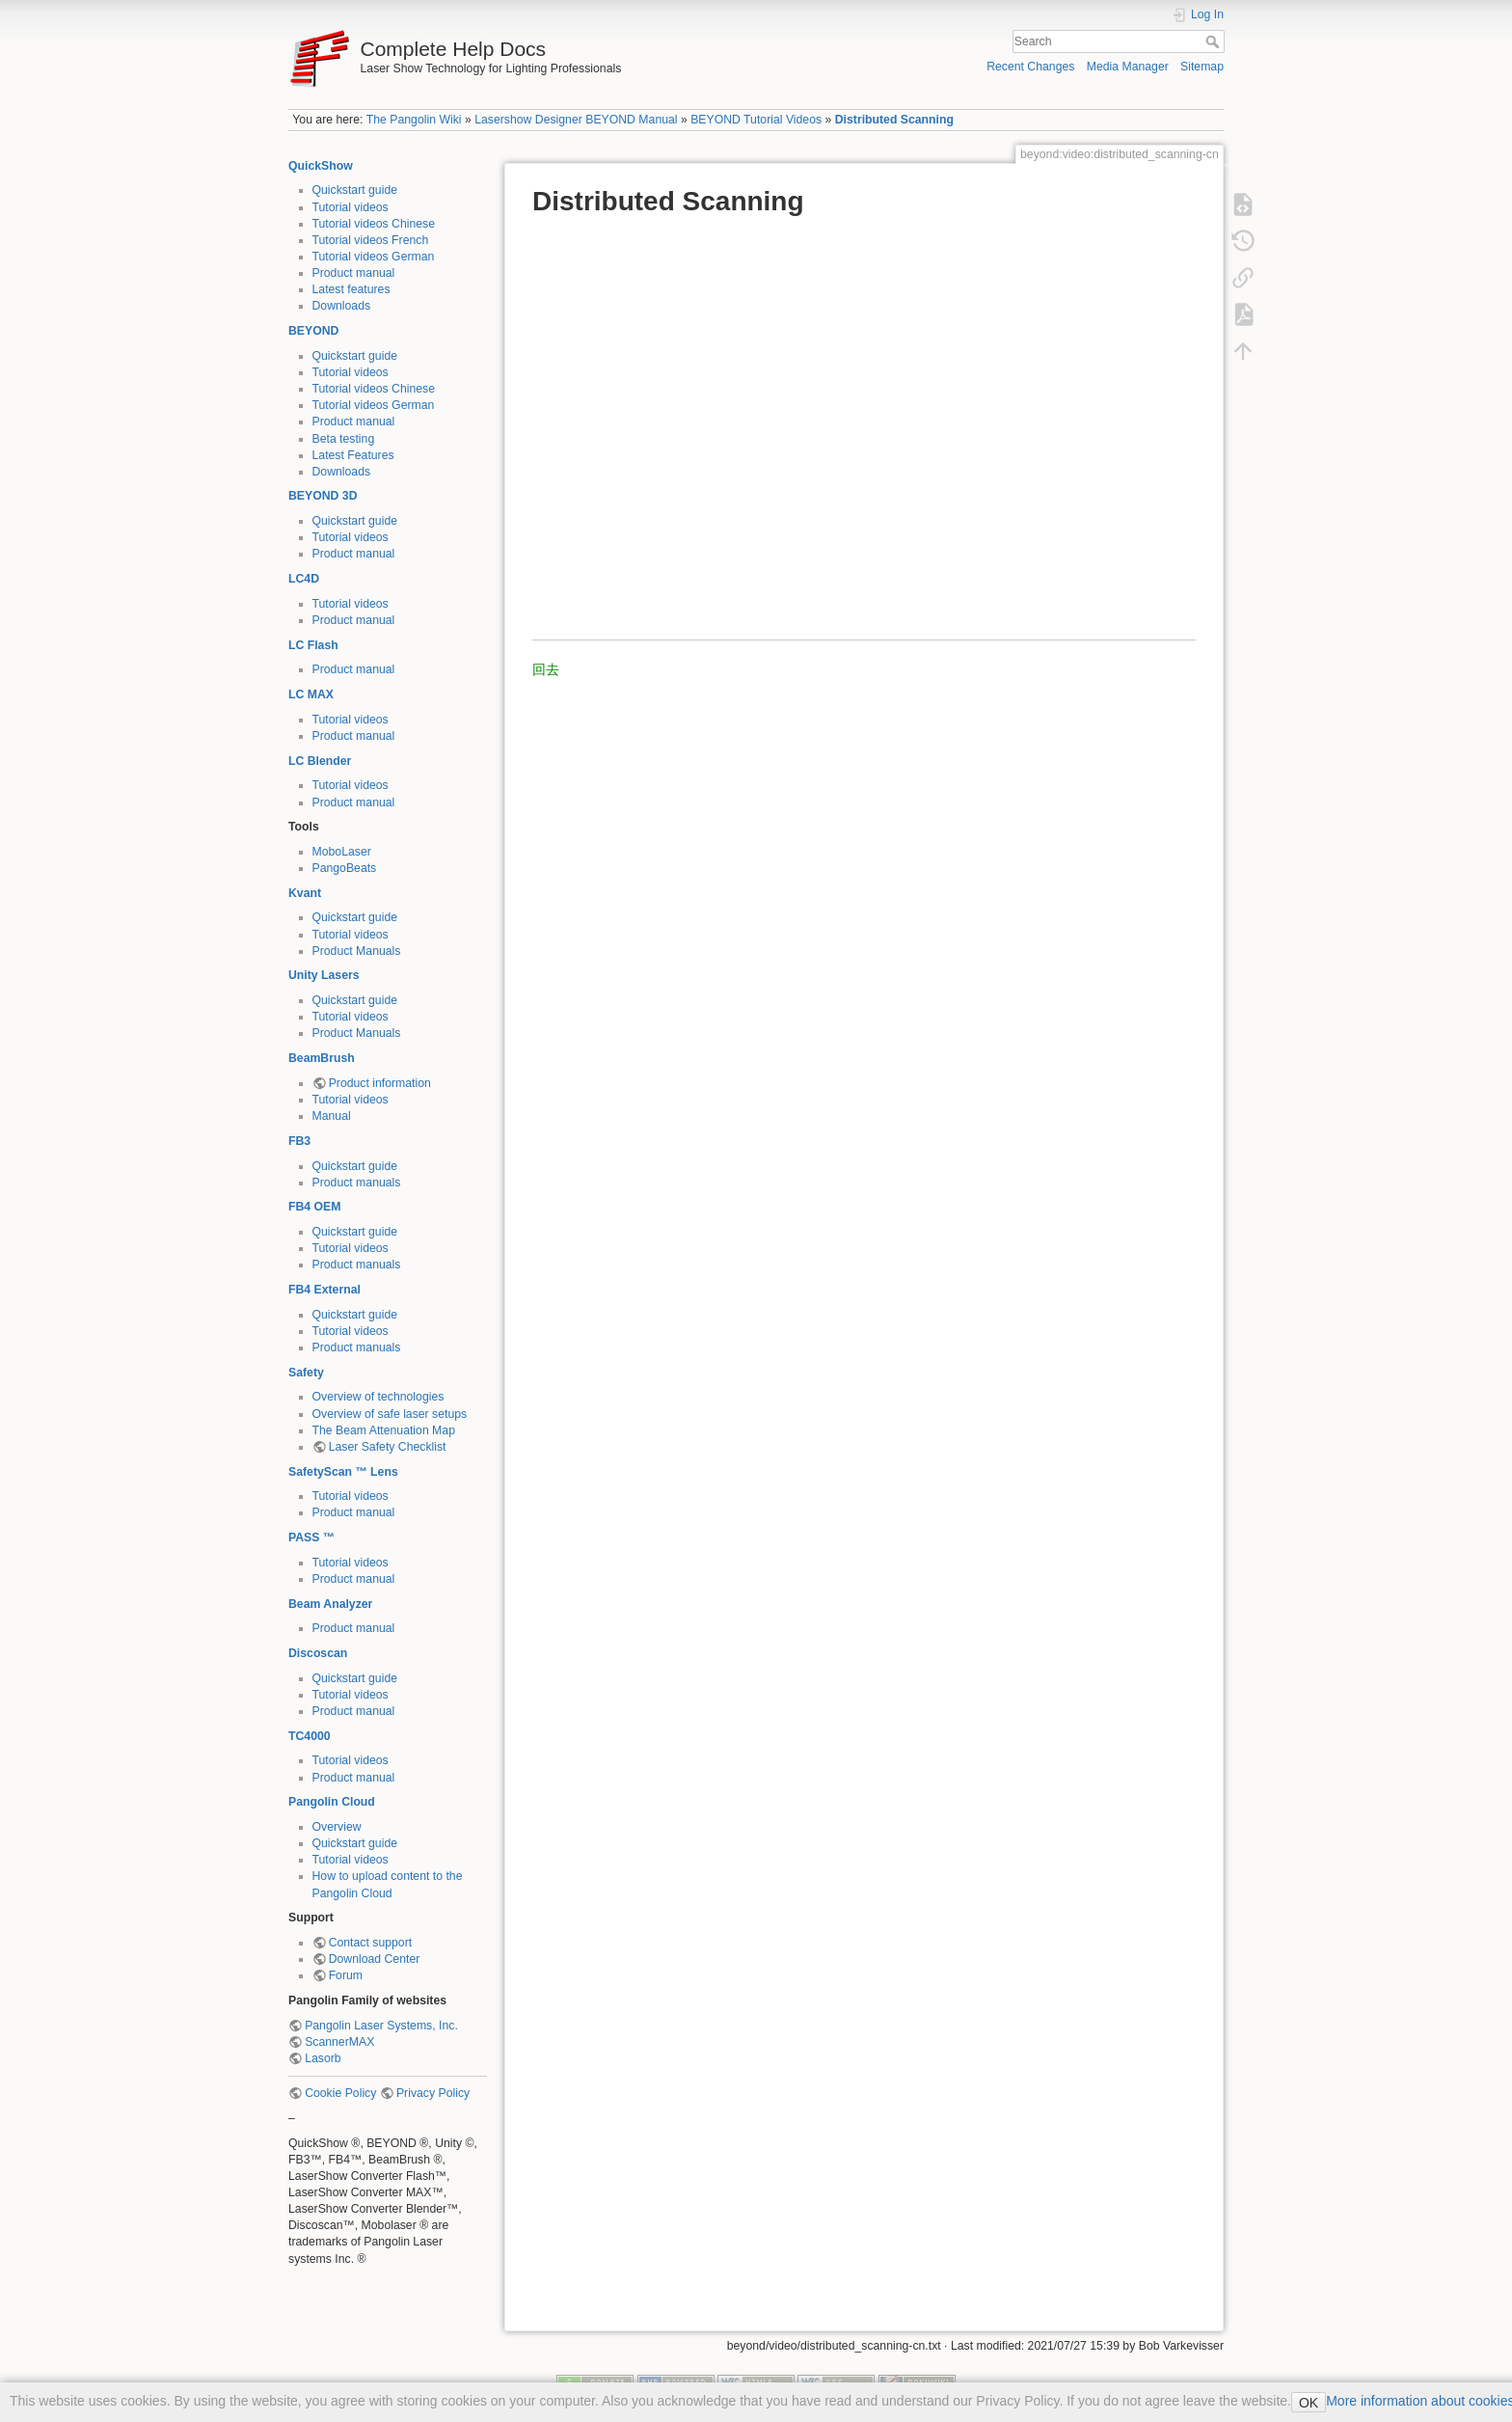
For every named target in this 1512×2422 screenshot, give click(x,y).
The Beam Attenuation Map (383, 1430)
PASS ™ (311, 1537)
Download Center (374, 1959)
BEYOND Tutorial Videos (756, 119)
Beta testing (343, 439)
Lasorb (322, 2058)
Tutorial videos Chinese (374, 224)
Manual (331, 1116)
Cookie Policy (340, 2093)
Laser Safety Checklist (387, 1447)
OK (1308, 2402)
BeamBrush (321, 1058)
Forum (346, 1975)
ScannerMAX (339, 2042)
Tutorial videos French (370, 240)
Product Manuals (356, 951)
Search (1214, 41)
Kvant (304, 893)
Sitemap (1202, 66)
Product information (380, 1083)
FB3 (299, 1141)
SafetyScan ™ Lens (343, 1472)
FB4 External (324, 1289)
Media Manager (1128, 66)
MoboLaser (341, 851)
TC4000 (309, 1736)
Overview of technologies (378, 1396)
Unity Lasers (324, 975)
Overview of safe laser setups (390, 1414)
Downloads (341, 306)
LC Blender (319, 761)
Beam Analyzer (330, 1604)
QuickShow (320, 166)
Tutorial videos (350, 207)
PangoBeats (344, 868)
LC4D (303, 578)
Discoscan (317, 1653)
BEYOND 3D (322, 496)
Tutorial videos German (373, 256)
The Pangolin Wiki (414, 119)
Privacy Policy (433, 2093)
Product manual (353, 273)
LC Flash (313, 645)
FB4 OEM (314, 1206)
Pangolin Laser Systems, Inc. (381, 2025)
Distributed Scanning (894, 119)
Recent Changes (1030, 66)
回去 (545, 669)
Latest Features (353, 455)
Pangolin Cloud (331, 1802)
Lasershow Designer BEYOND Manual (575, 119)
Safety (306, 1372)
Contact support (370, 1942)
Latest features (351, 289)
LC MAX (311, 694)
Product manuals (356, 1182)
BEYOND (313, 331)
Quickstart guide (355, 190)
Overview (337, 1827)
